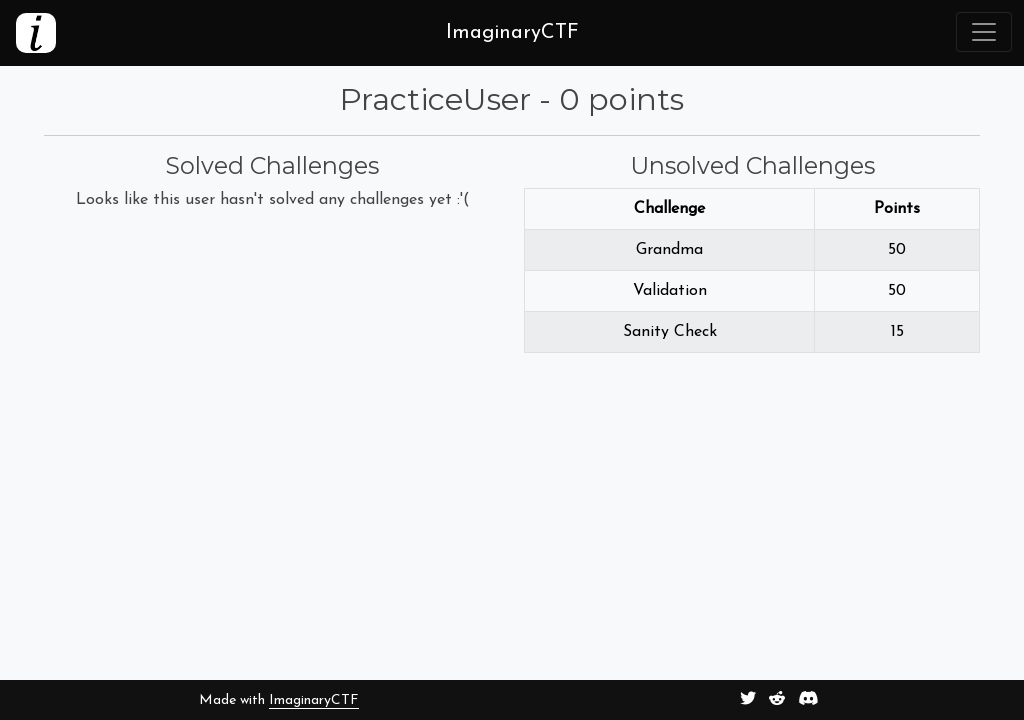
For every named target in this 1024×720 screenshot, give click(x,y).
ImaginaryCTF (314, 700)
